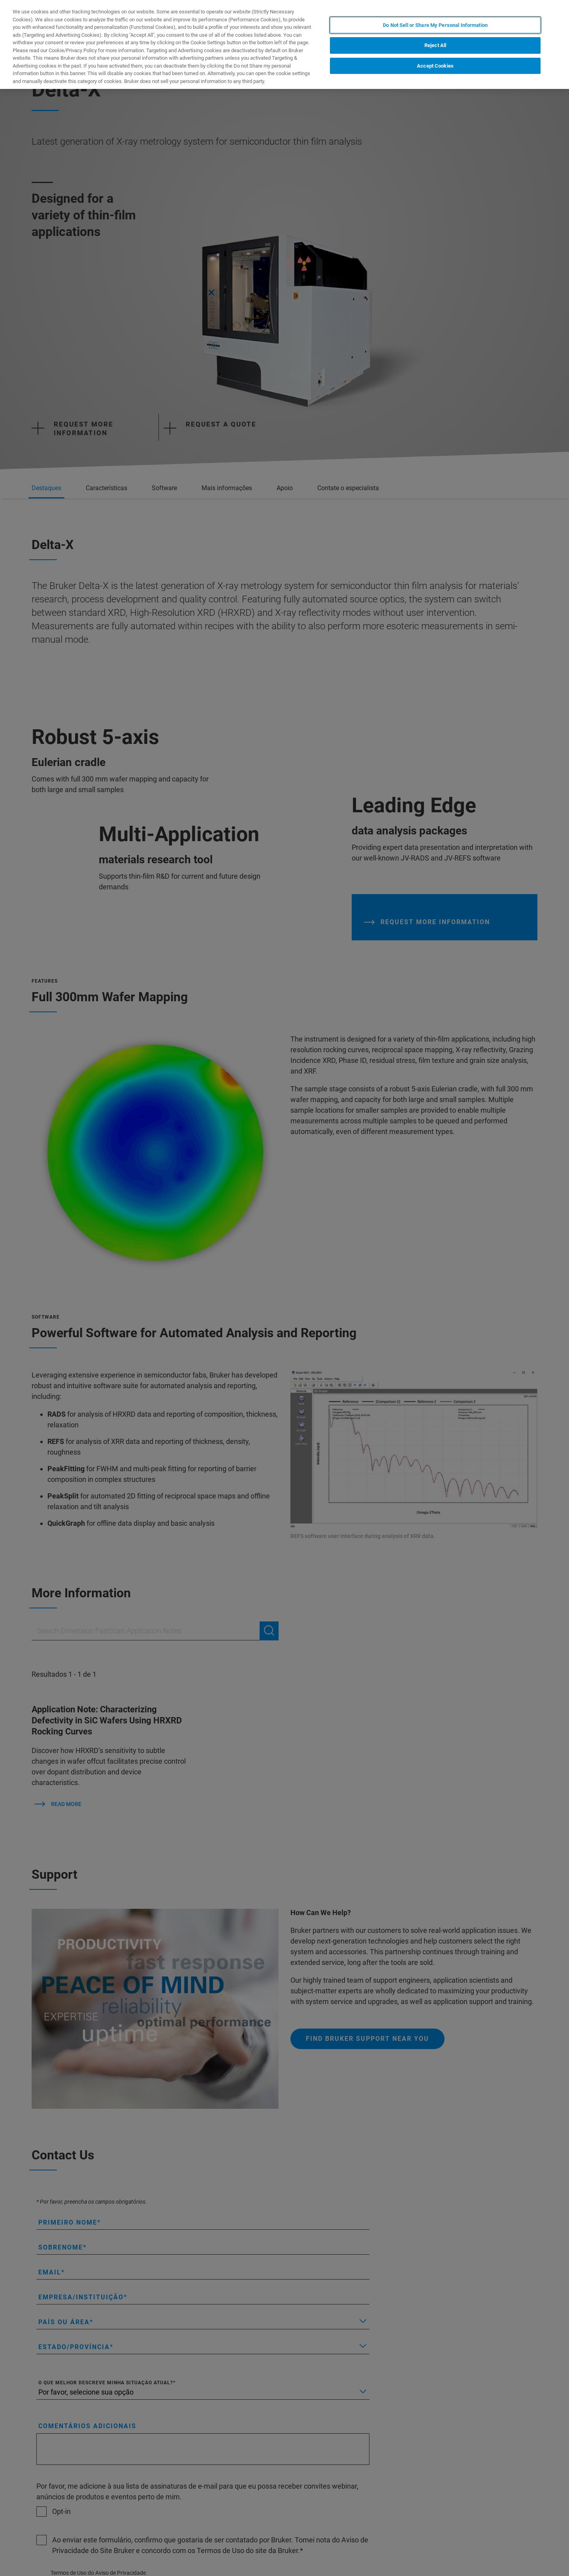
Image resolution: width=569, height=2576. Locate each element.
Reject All (435, 45)
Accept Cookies (435, 66)
